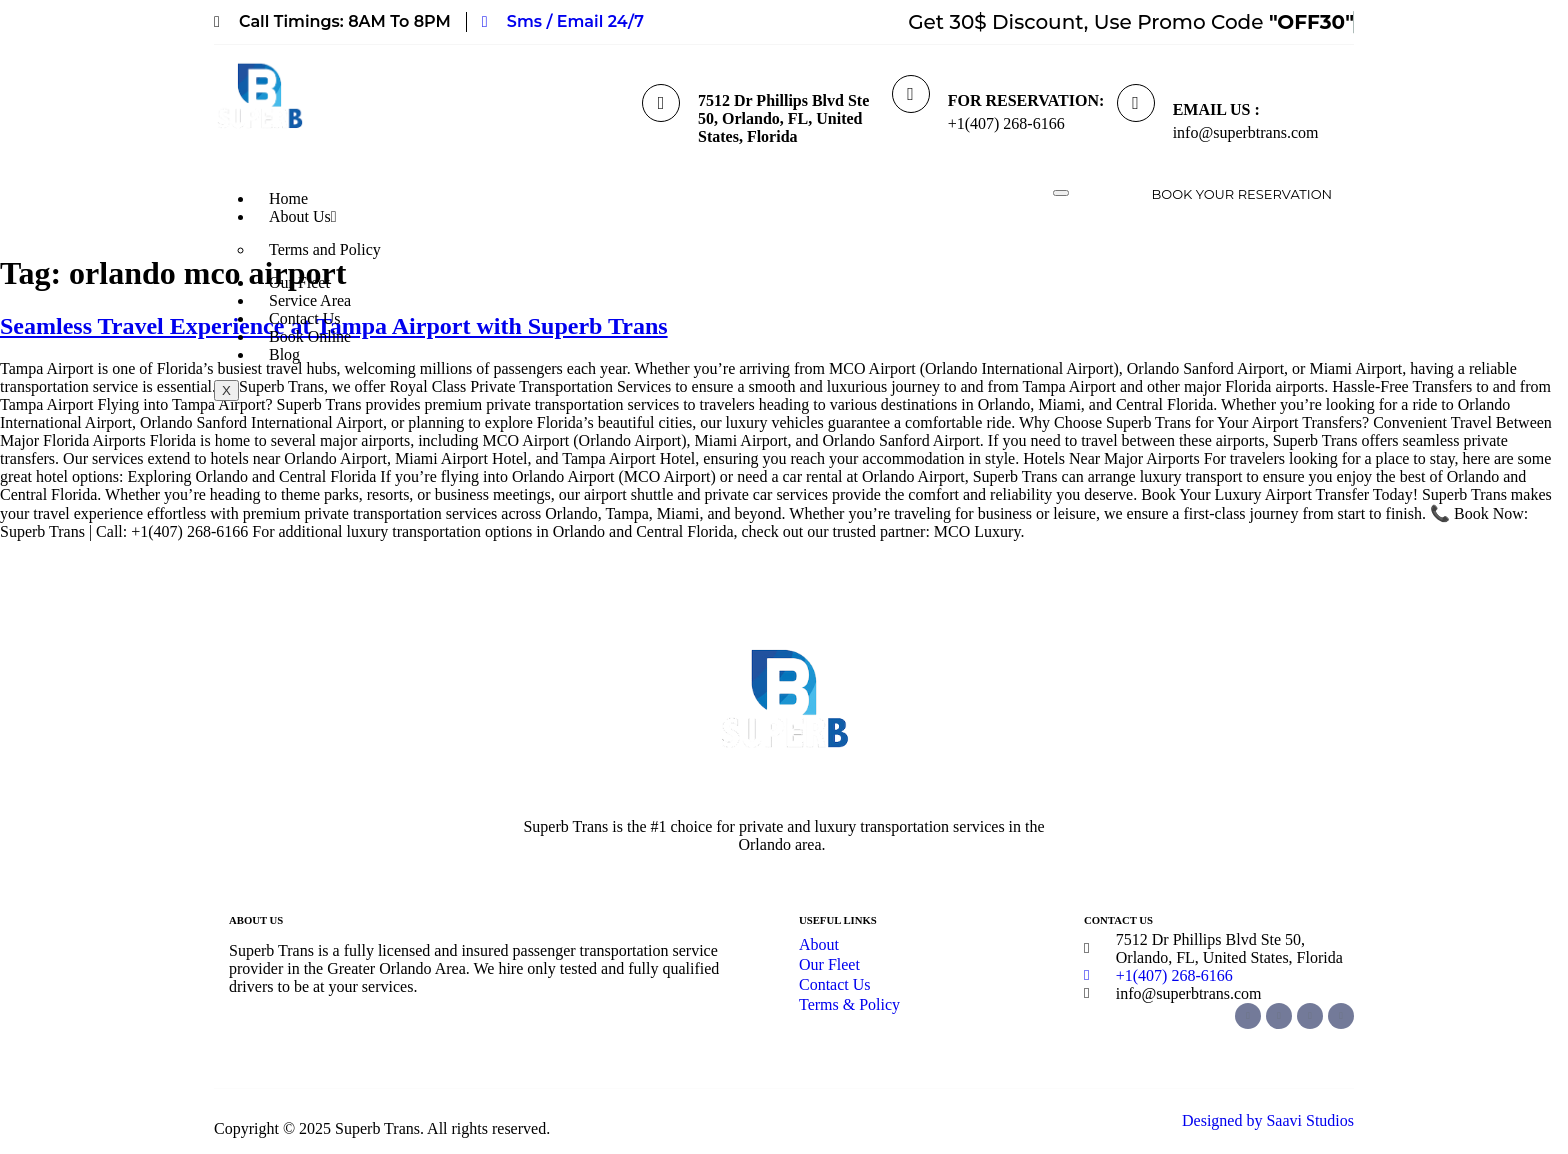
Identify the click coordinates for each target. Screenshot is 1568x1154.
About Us (303, 216)
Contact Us (305, 318)
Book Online (310, 336)
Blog (284, 354)
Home (288, 198)
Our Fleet (299, 282)
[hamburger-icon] (1061, 193)
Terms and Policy (325, 249)
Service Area (310, 300)
